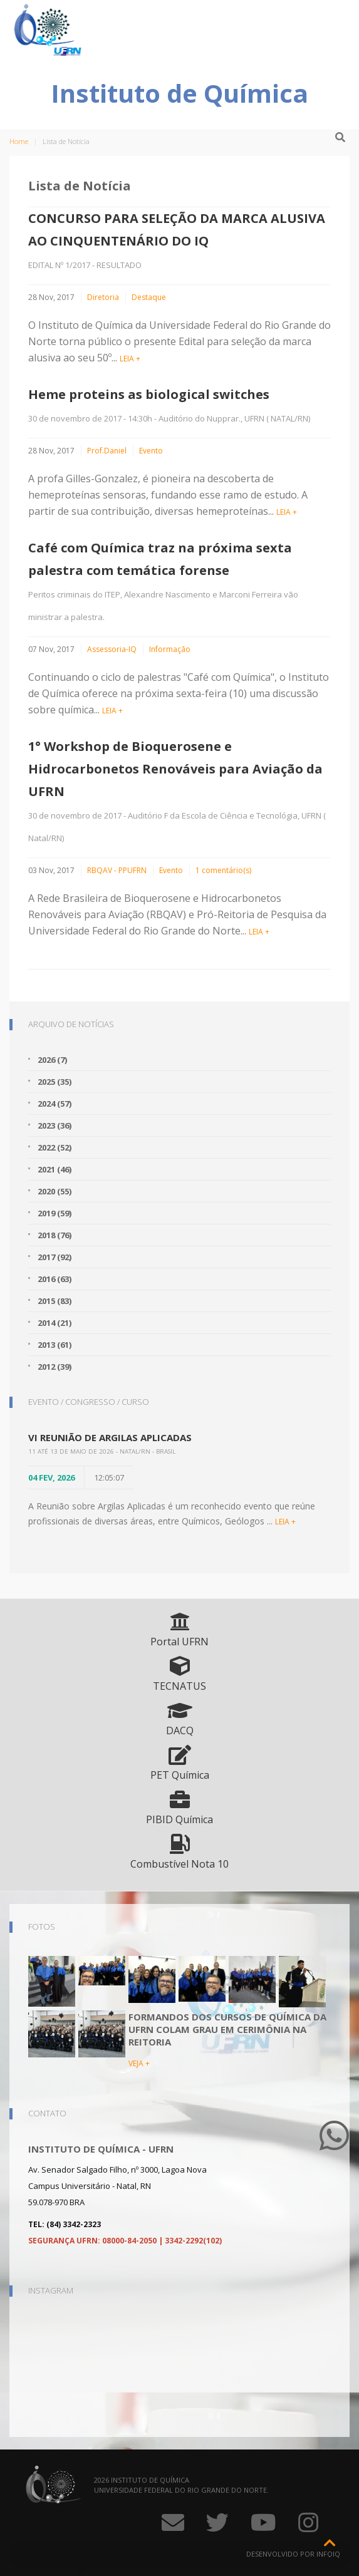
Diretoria (103, 297)
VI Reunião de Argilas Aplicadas (110, 1437)
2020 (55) (54, 1191)
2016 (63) (54, 1279)
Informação (169, 649)
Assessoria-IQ (112, 649)
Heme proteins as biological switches (148, 394)
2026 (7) (52, 1059)
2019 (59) (54, 1213)
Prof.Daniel (107, 450)
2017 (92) (54, 1257)
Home (18, 141)
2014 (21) (54, 1322)
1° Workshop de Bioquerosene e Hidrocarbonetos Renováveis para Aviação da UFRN (175, 769)
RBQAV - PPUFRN (117, 870)
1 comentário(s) (223, 870)
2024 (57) (54, 1103)
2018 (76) (54, 1235)
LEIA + (130, 358)
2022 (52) (54, 1147)
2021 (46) (54, 1169)
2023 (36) (54, 1125)
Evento (151, 450)
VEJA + (139, 2063)
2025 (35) (54, 1081)
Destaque (149, 297)
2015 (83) (54, 1300)
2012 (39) (54, 1366)
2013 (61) (54, 1344)
